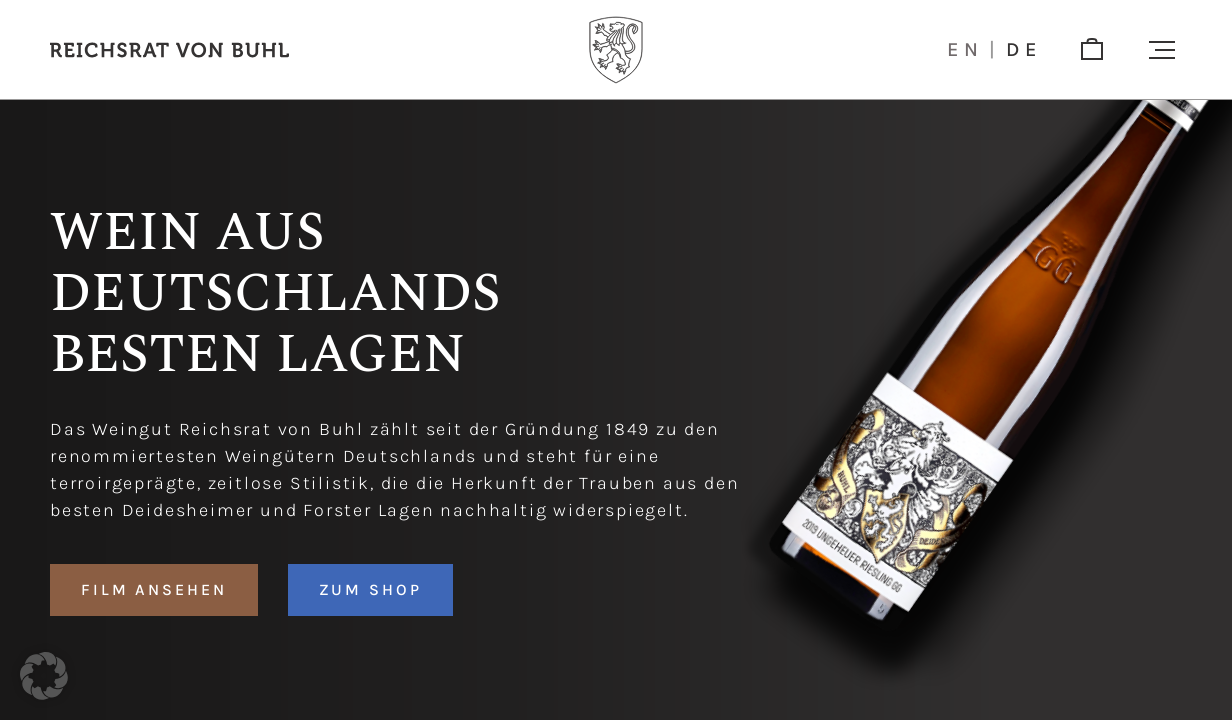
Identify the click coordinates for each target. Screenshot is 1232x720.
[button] (1162, 50)
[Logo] (616, 50)
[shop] (1092, 50)
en (965, 50)
